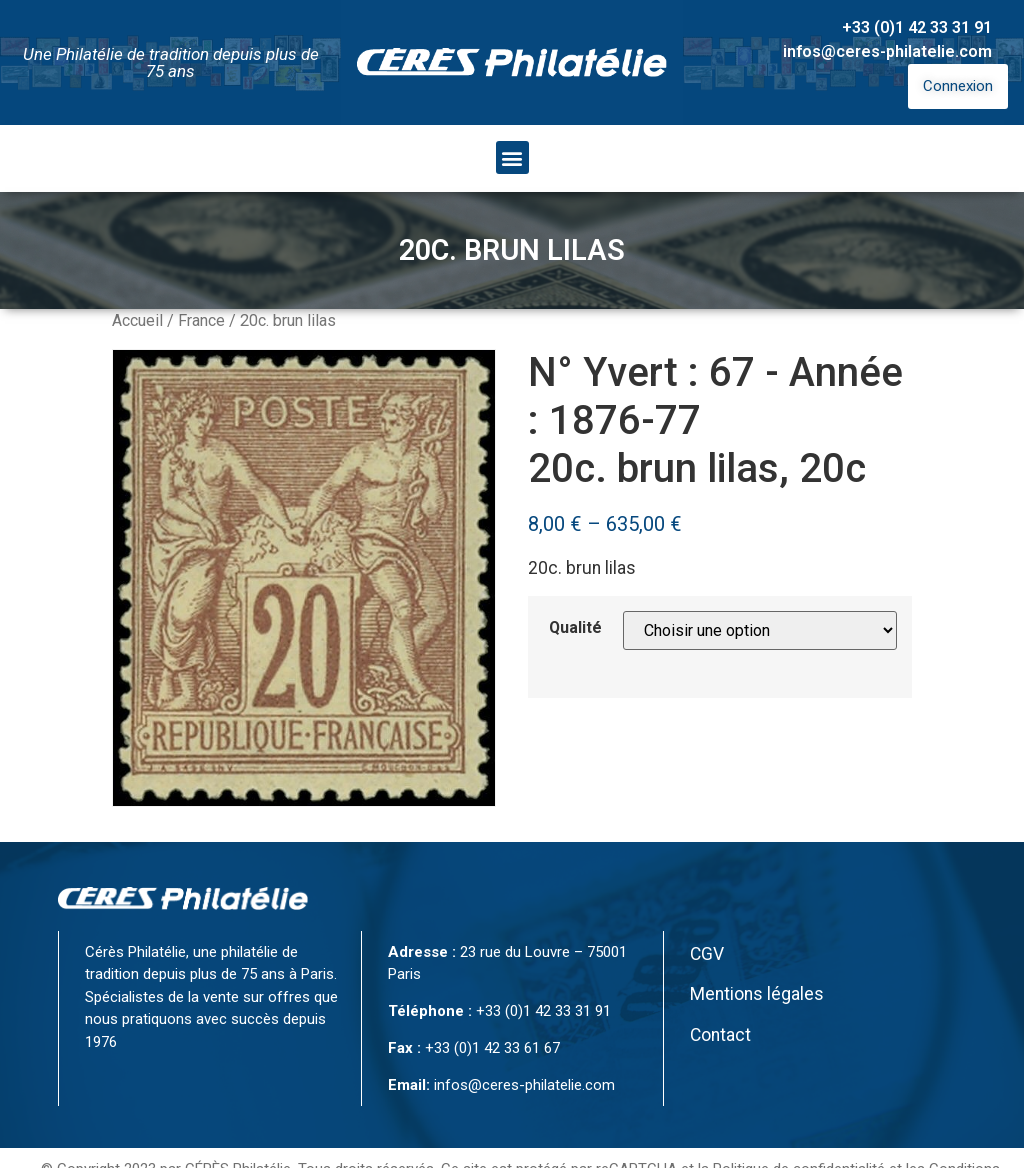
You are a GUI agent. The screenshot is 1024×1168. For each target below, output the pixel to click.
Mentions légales (757, 994)
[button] (512, 157)
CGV (707, 954)
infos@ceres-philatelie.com (887, 51)
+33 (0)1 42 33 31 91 (917, 27)
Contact (720, 1035)
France (201, 320)
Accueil (137, 320)
